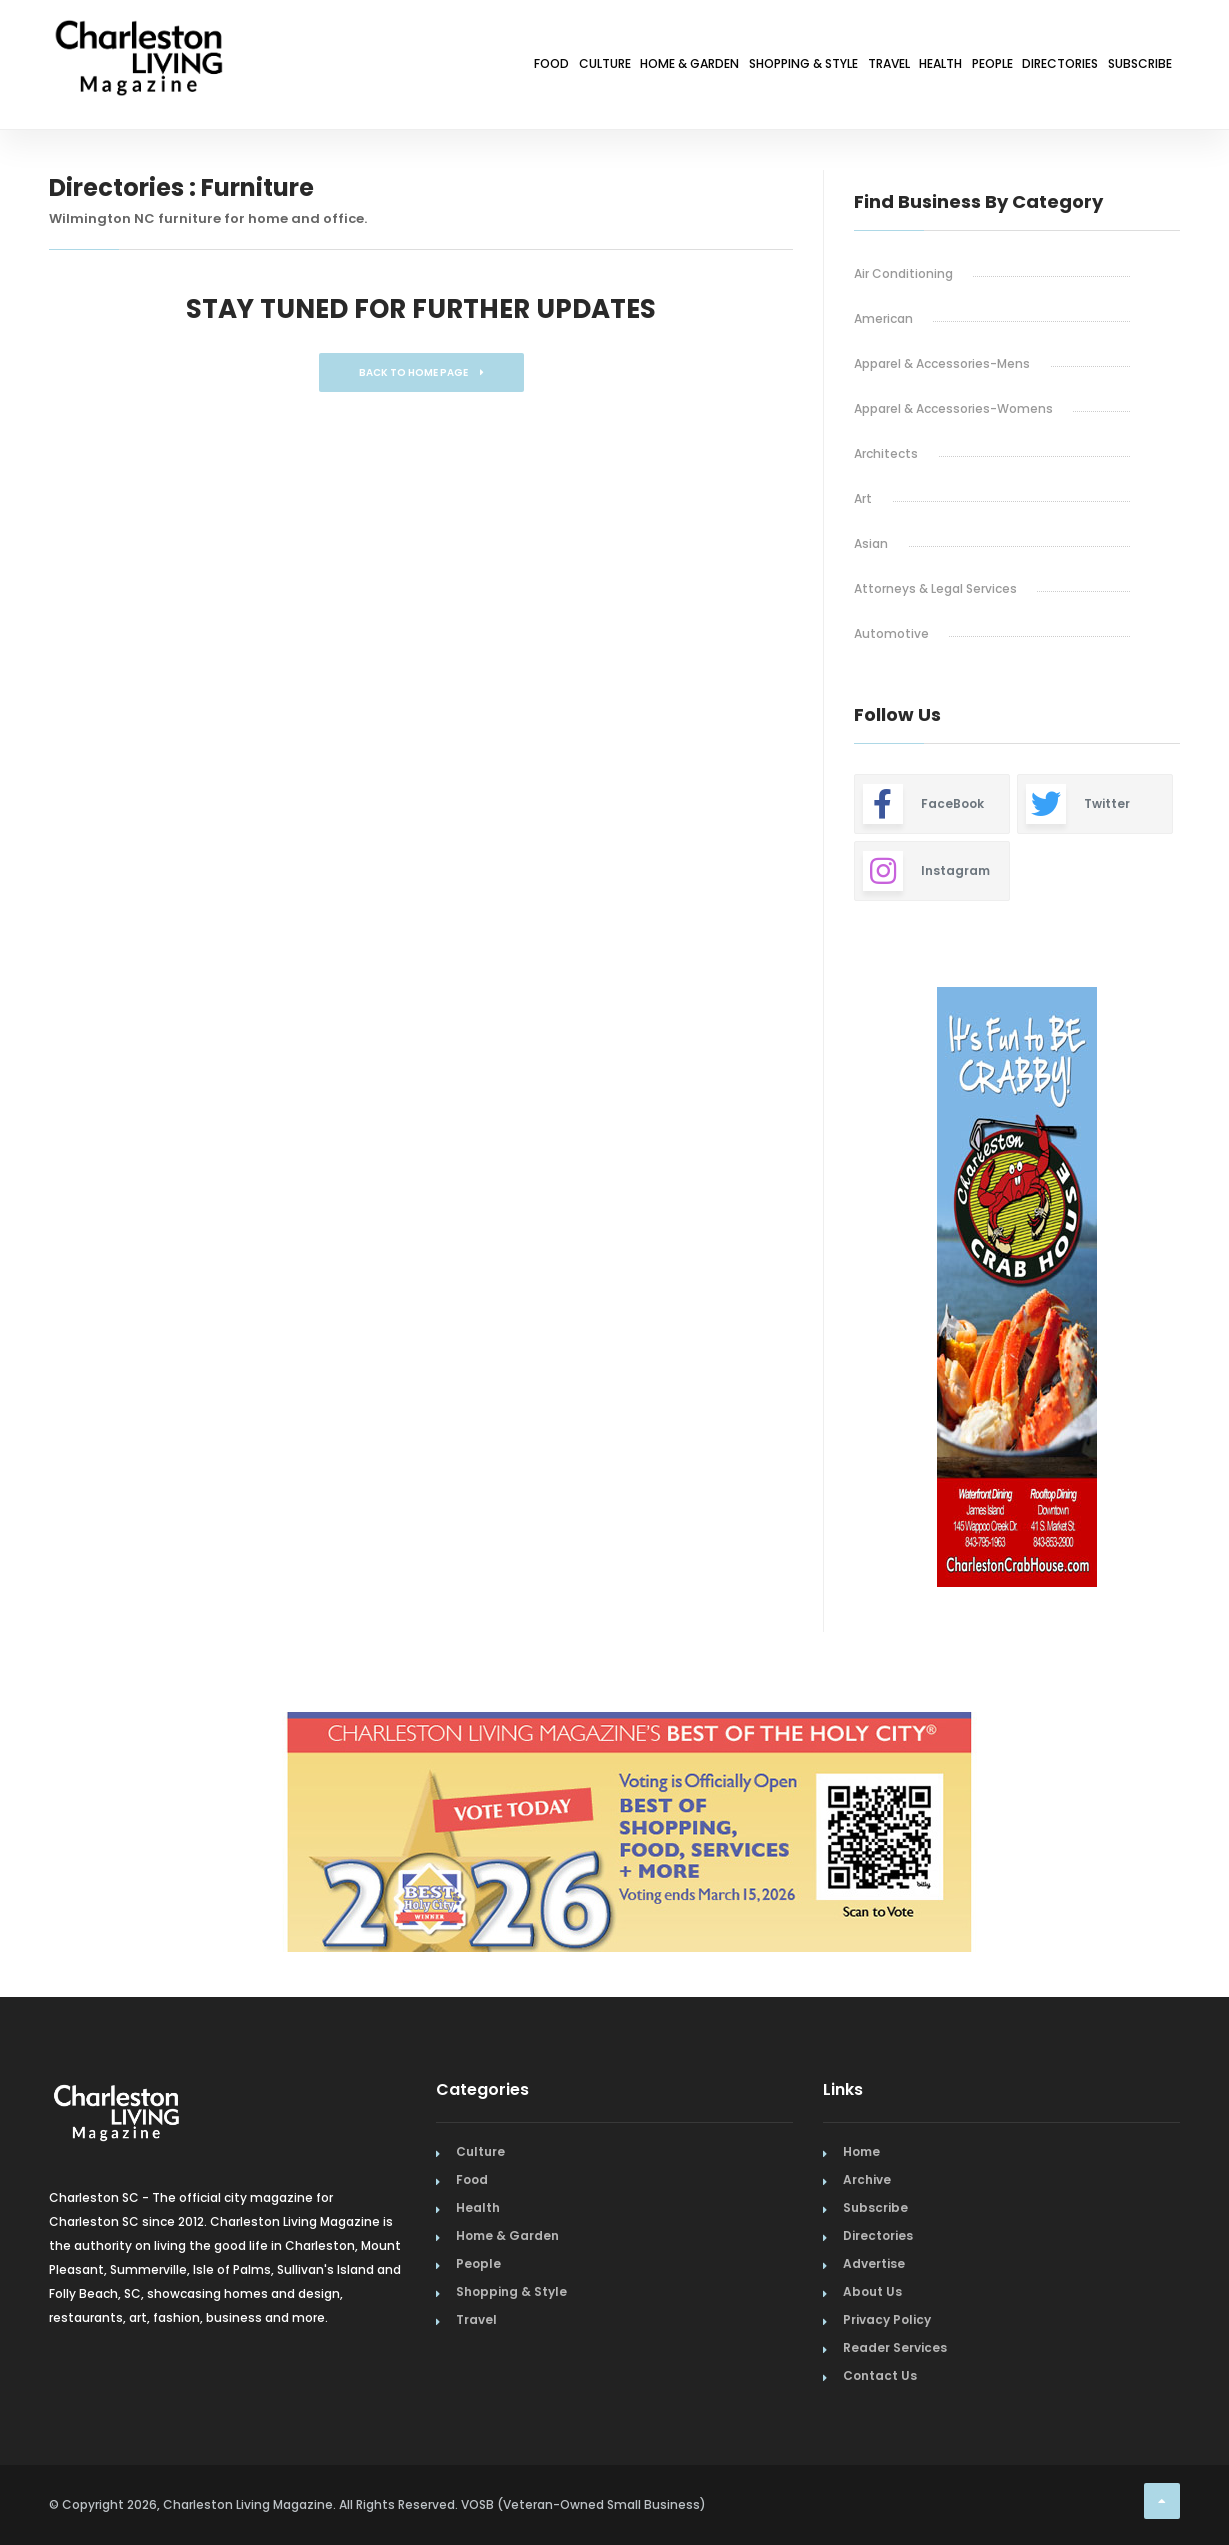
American (883, 318)
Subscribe (1125, 67)
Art (863, 498)
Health (837, 67)
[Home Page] (139, 35)
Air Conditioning (903, 273)
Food (293, 67)
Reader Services (895, 2347)
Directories (1014, 67)
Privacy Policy (887, 2319)
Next (1195, 1290)
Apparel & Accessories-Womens (953, 408)
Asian (871, 543)
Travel (757, 67)
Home (861, 2151)
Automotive (891, 633)
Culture (372, 67)
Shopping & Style (638, 67)
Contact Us (880, 2375)
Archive (867, 2179)
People (917, 67)
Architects (886, 453)
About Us (872, 2291)
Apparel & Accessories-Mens (942, 363)
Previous (809, 1290)
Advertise (874, 2263)
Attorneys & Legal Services (935, 588)
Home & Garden (488, 67)
